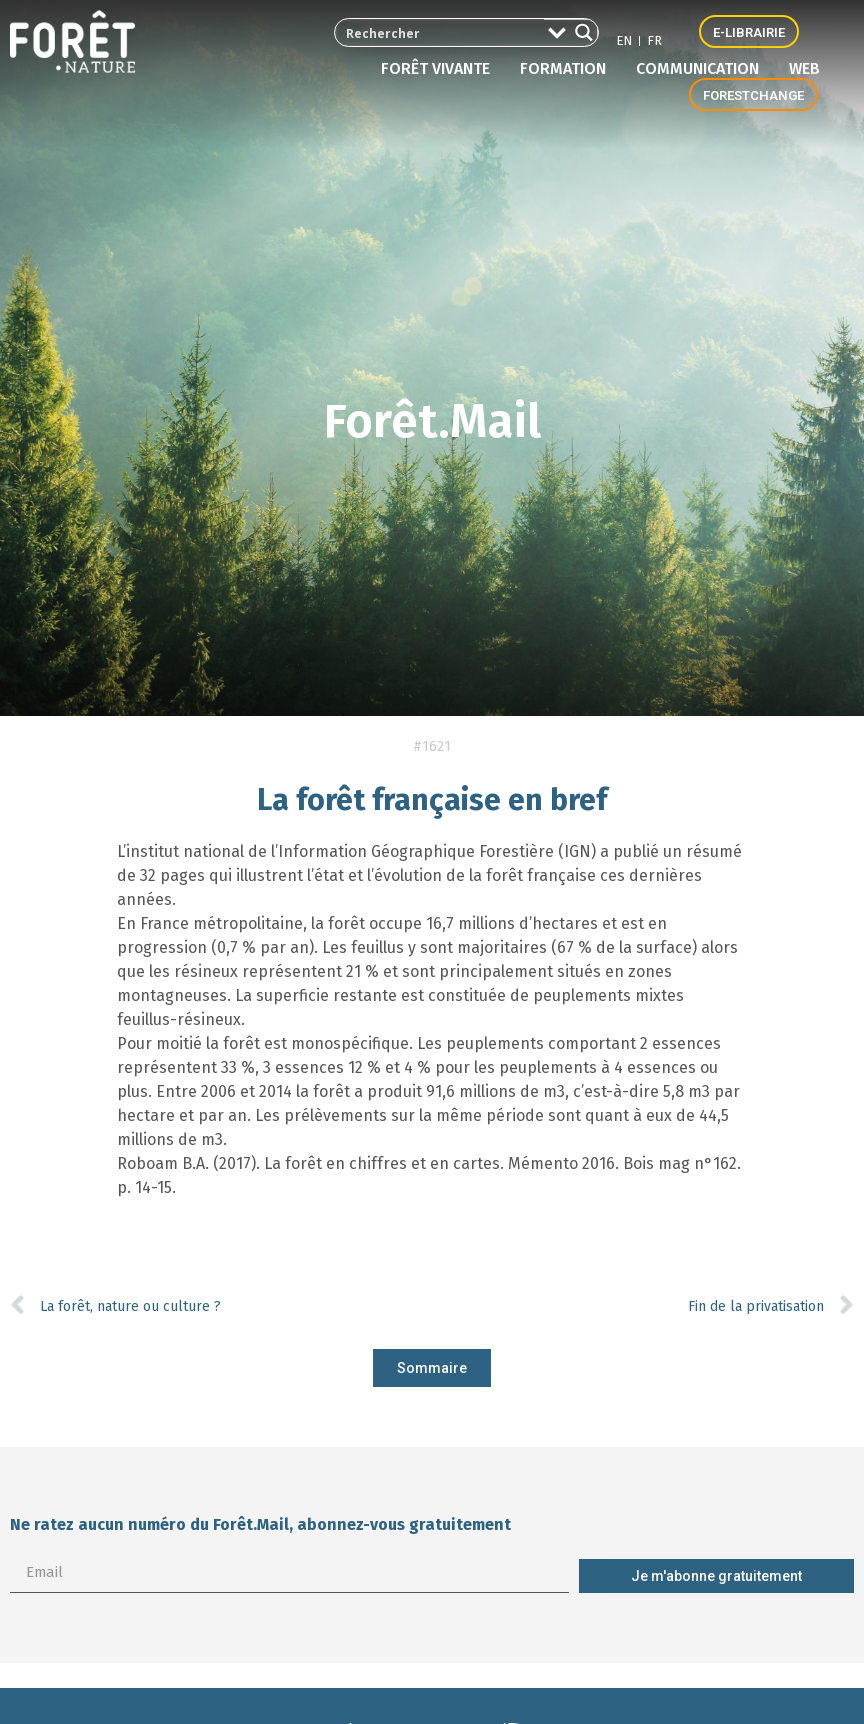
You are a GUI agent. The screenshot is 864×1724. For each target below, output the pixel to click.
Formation (568, 69)
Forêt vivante (440, 69)
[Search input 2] (425, 32)
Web (804, 68)
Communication (702, 69)
